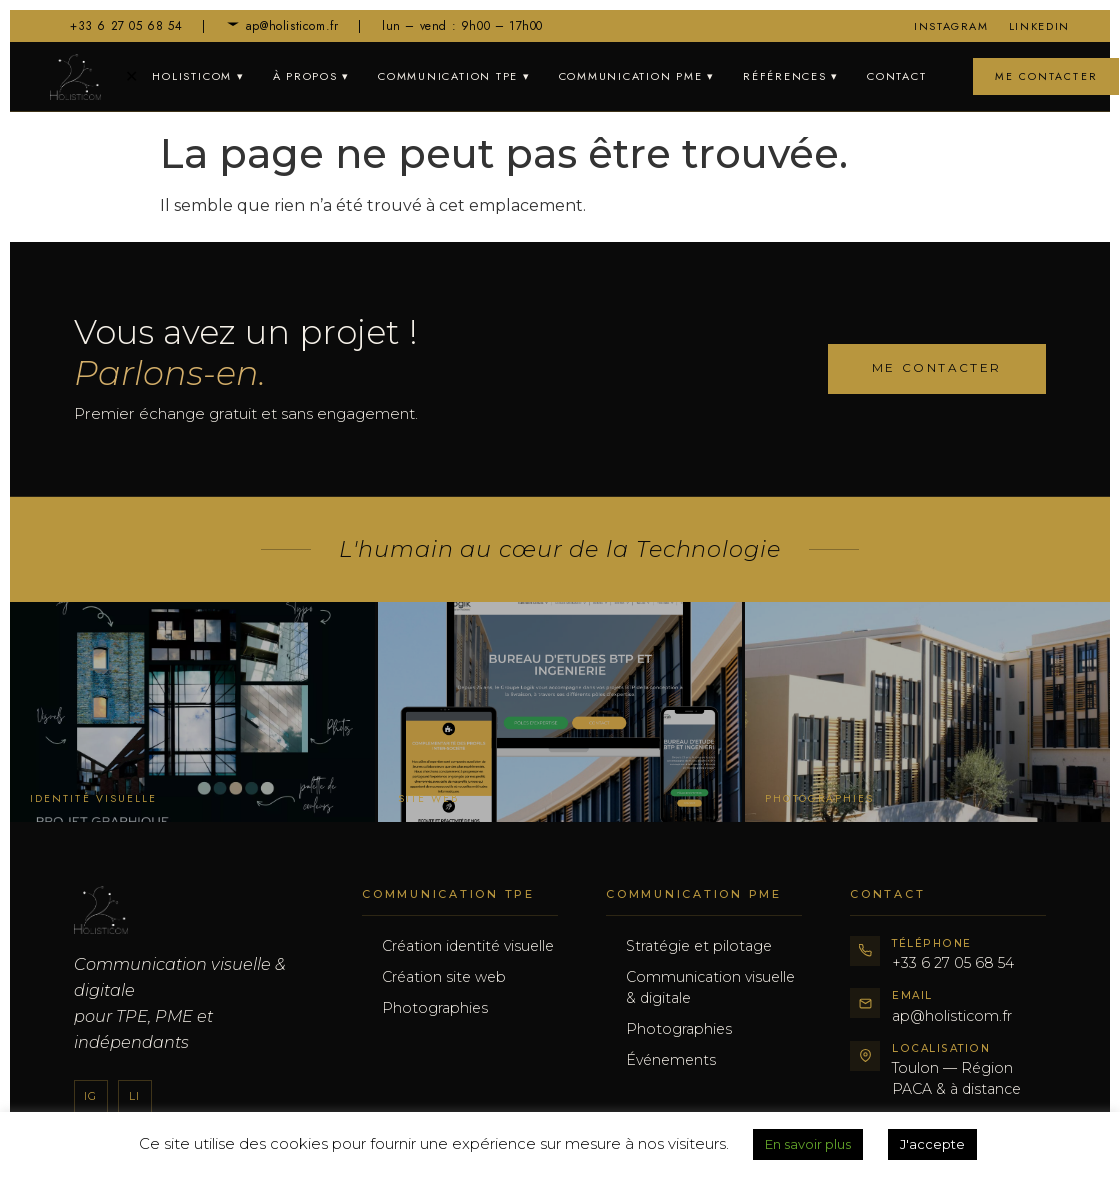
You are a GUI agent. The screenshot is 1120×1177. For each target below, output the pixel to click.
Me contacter (1046, 76)
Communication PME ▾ (637, 76)
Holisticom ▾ (198, 76)
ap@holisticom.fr (282, 26)
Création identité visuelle (468, 946)
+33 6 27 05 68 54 (116, 26)
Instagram (951, 26)
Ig (90, 1096)
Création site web (444, 977)
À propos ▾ (312, 76)
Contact (896, 76)
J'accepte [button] (932, 1144)
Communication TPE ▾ (454, 76)
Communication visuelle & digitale (710, 987)
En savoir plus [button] (808, 1144)
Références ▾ (791, 76)
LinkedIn (1039, 26)
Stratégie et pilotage (699, 946)
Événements (671, 1060)
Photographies (435, 1008)
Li (134, 1096)
